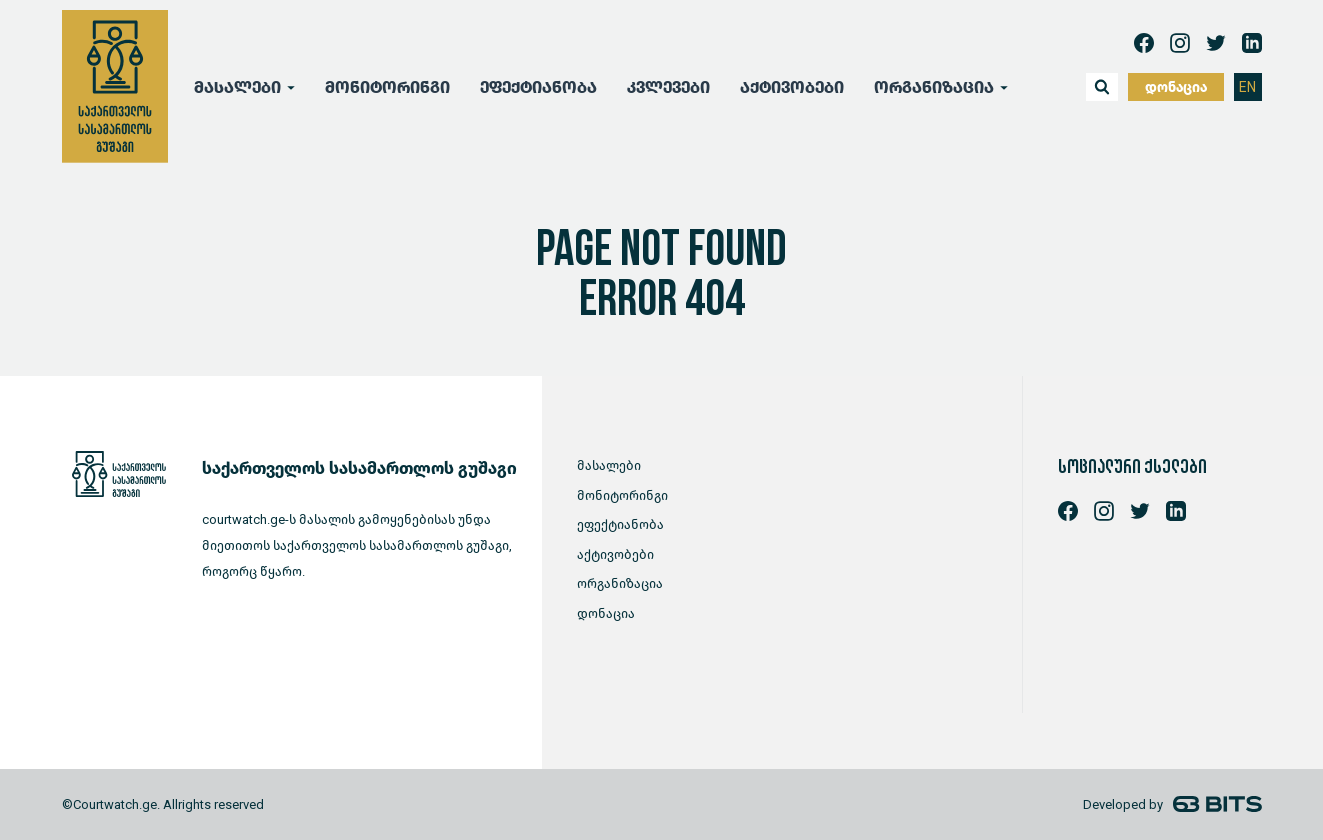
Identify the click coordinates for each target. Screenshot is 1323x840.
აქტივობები (792, 87)
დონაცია (1176, 87)
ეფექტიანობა (538, 87)
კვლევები (668, 87)
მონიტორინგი (387, 87)
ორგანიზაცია (934, 87)
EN (1247, 87)
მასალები (237, 87)
